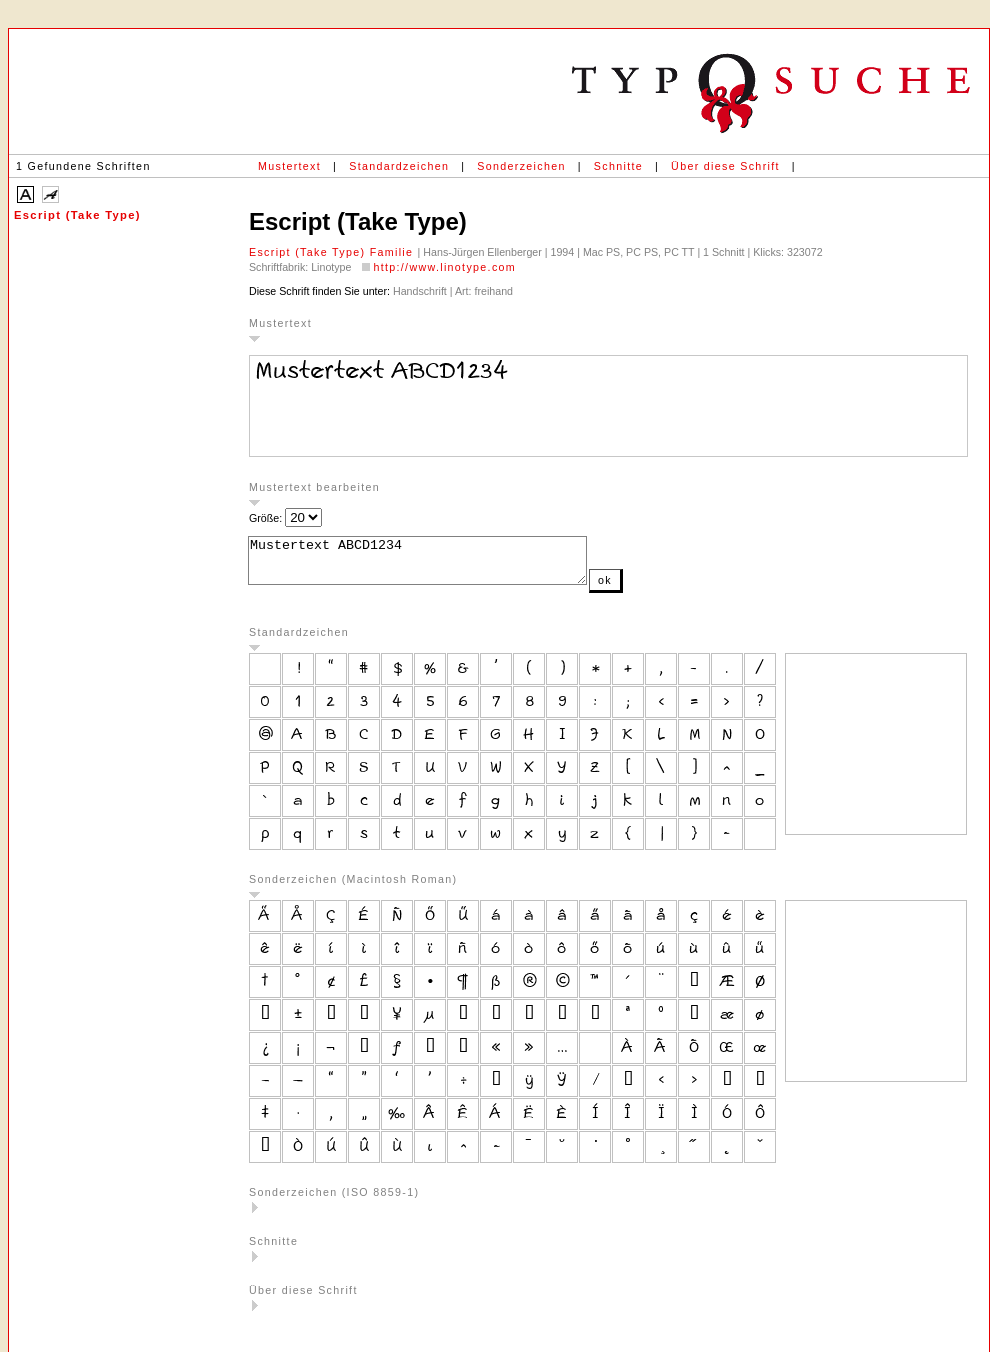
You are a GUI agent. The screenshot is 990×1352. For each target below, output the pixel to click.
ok (645, 589)
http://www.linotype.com (444, 267)
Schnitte (618, 166)
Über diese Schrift (725, 166)
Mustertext (289, 166)
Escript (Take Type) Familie (333, 252)
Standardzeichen (399, 166)
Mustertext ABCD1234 (437, 565)
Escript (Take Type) (77, 215)
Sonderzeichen (521, 166)
